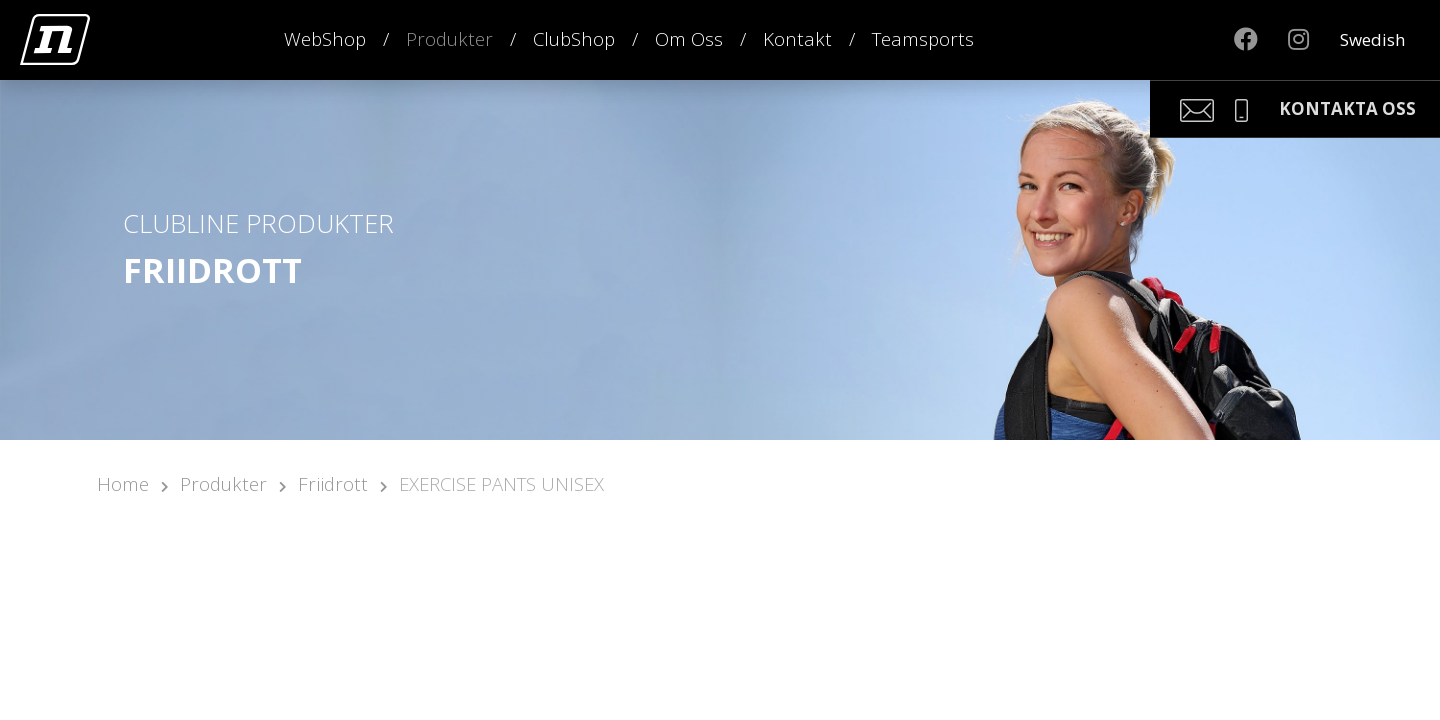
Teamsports (923, 38)
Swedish (1372, 39)
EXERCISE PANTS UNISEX (501, 483)
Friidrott (333, 483)
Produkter (449, 38)
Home (123, 483)
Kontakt (797, 38)
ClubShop (574, 38)
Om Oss (689, 38)
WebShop (325, 38)
